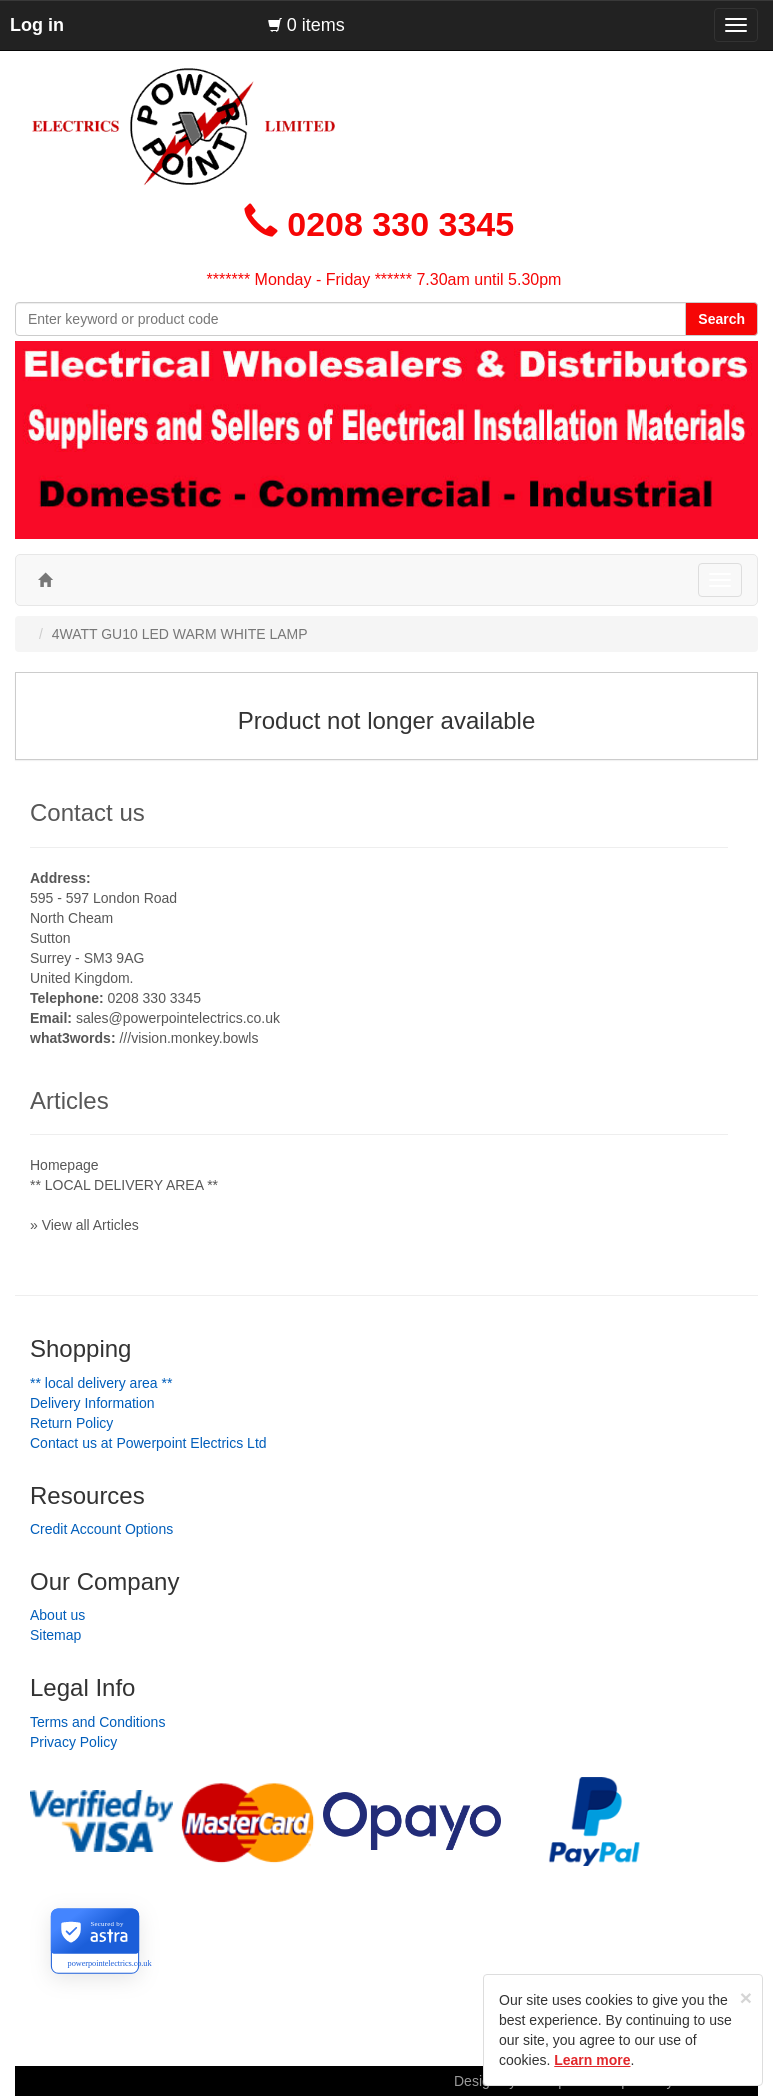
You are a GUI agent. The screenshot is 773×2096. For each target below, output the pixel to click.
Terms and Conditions (97, 1722)
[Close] (746, 1997)
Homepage (64, 1165)
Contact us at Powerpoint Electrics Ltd (148, 1443)
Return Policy (71, 1423)
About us (57, 1615)
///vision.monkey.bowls (188, 1038)
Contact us (87, 812)
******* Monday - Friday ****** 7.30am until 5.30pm (384, 279)
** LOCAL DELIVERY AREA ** (124, 1185)
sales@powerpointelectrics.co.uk (178, 1018)
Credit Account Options (101, 1529)
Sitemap (55, 1635)
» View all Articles (84, 1225)
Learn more (592, 2060)
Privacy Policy (73, 1742)
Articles (69, 1100)
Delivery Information (92, 1403)
